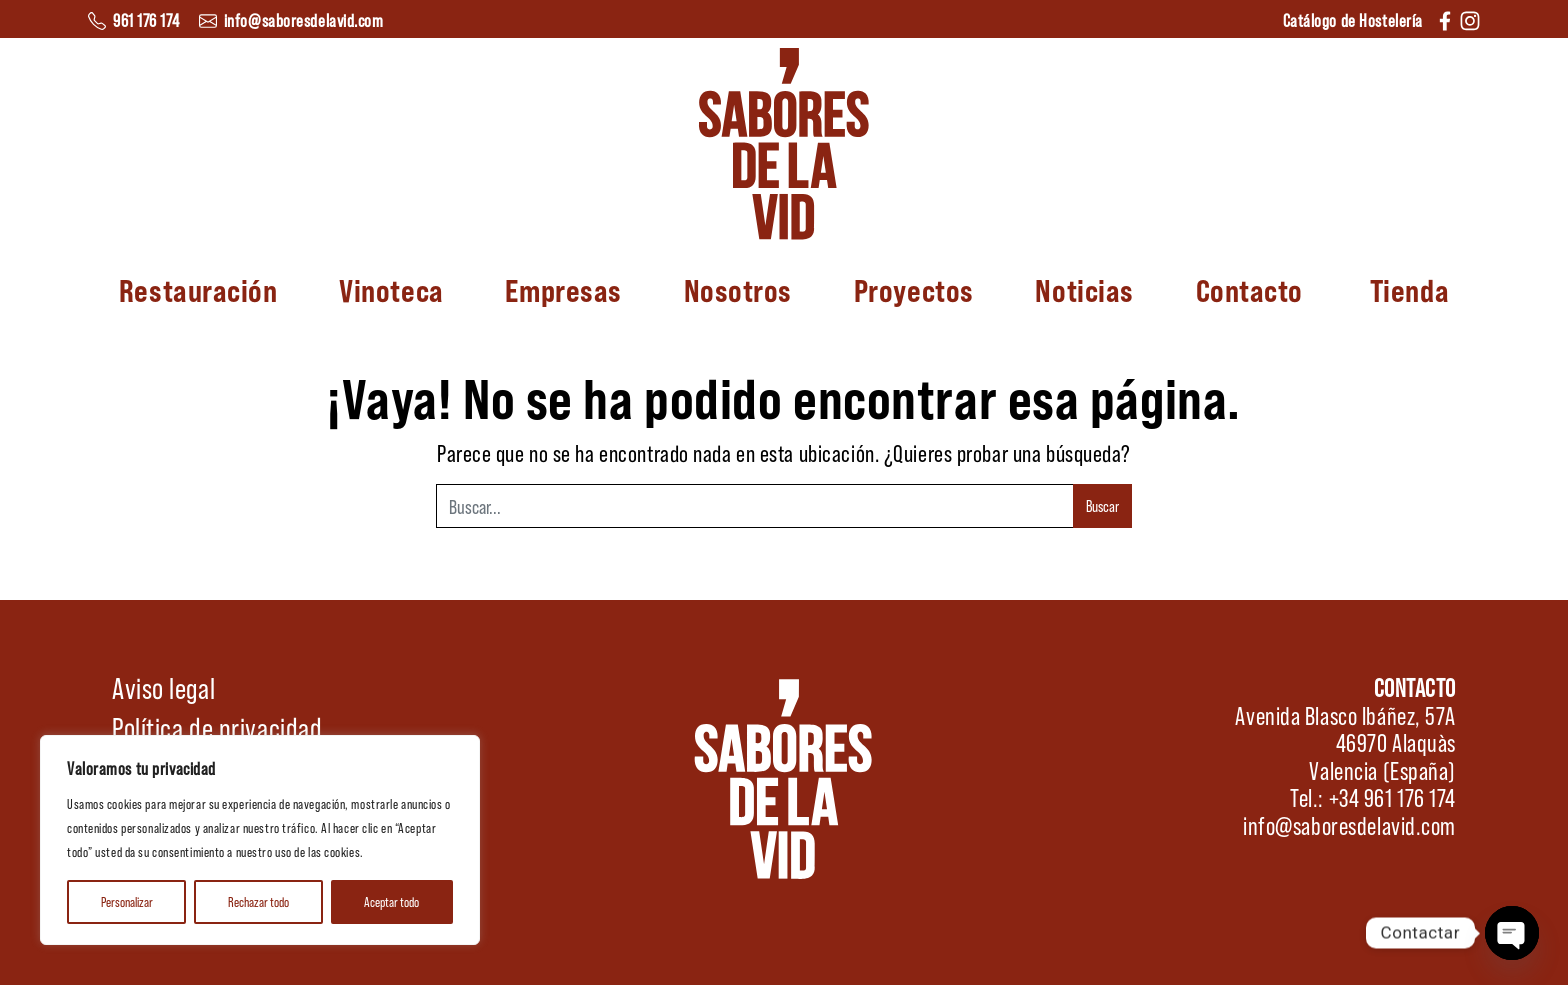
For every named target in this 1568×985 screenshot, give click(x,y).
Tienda (1409, 289)
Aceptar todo (391, 901)
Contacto (1249, 289)
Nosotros (738, 289)
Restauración (198, 289)
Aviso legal (163, 687)
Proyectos (914, 289)
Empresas (563, 289)
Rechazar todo (258, 901)
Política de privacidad (217, 727)
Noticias (1084, 289)
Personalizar (127, 901)
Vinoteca (391, 289)
